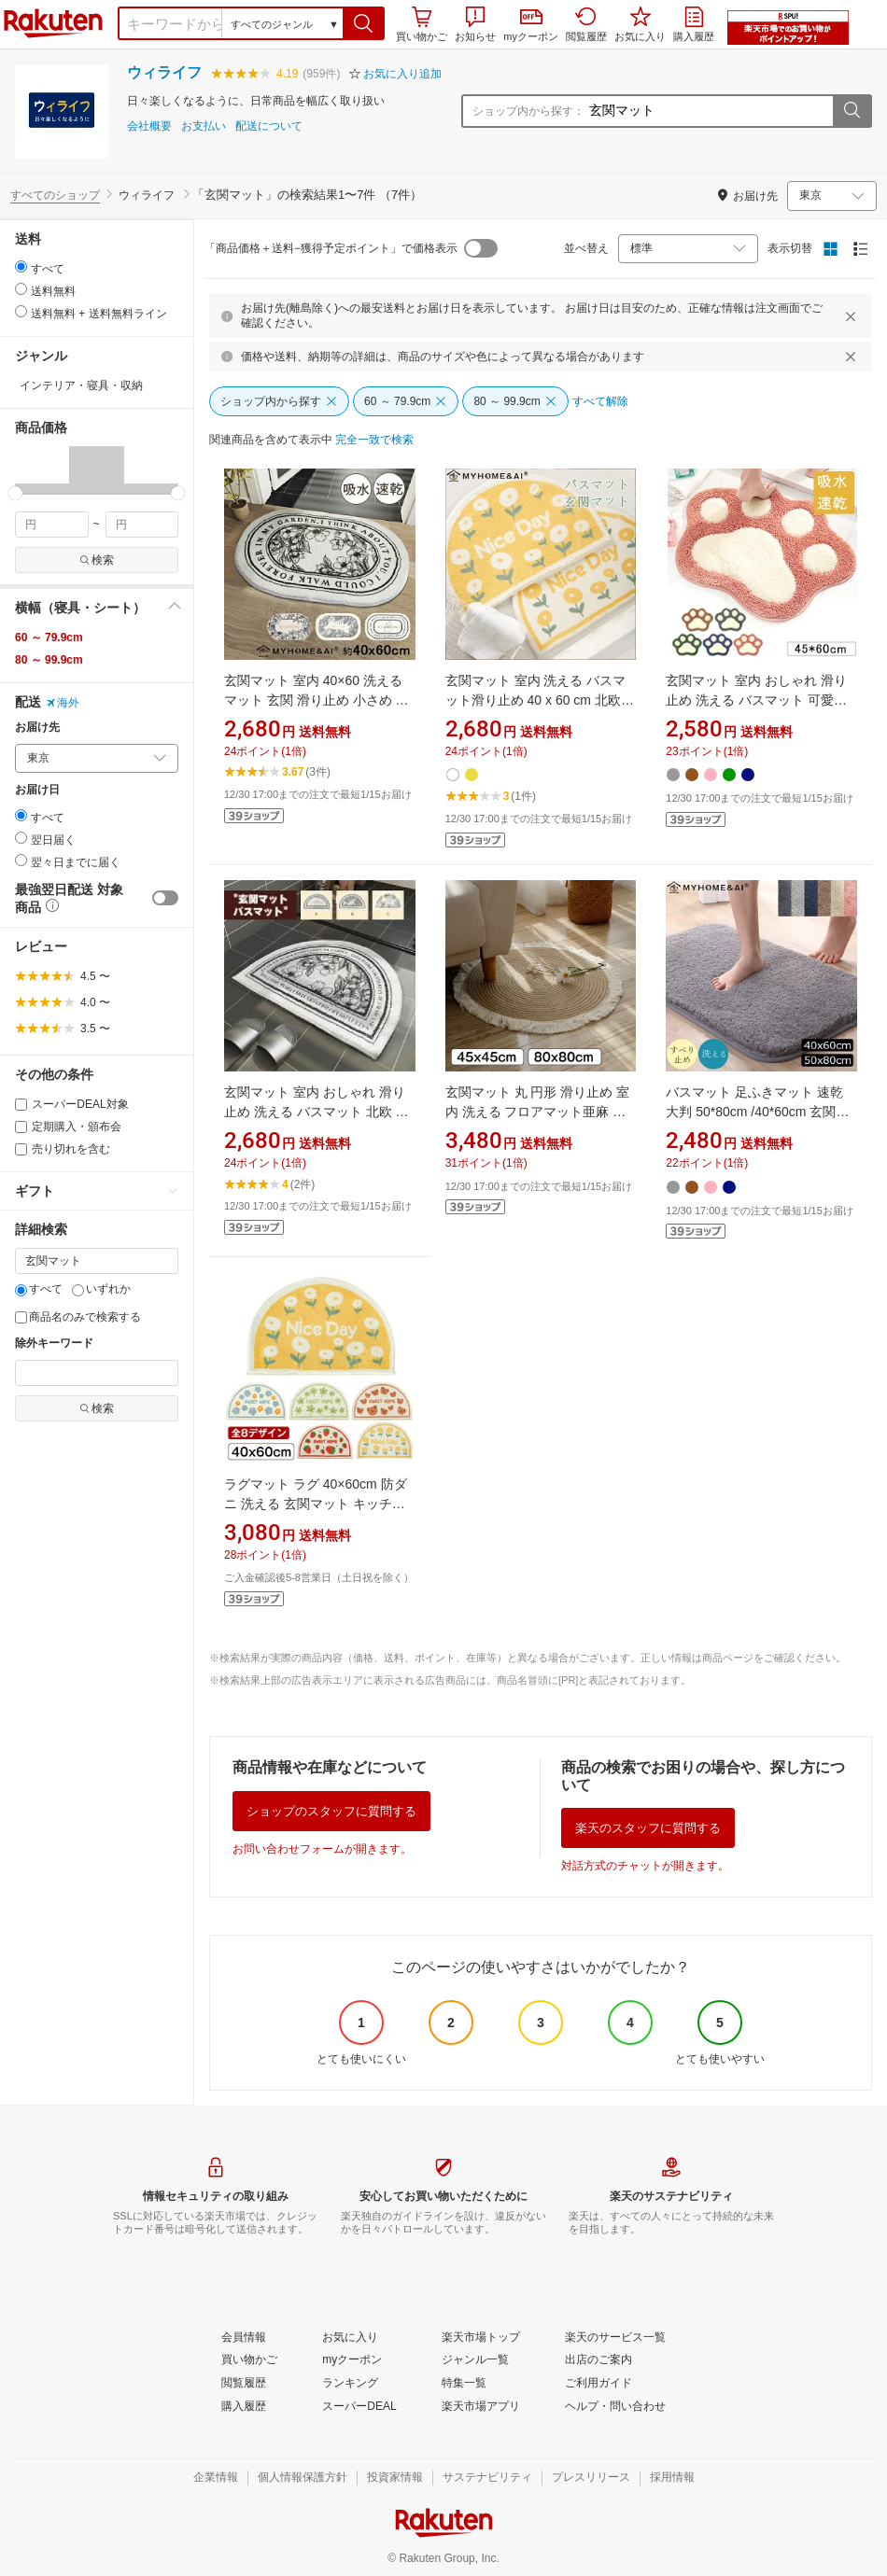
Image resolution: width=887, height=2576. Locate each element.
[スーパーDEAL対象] (21, 1105)
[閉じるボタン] (853, 316)
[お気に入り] (350, 2338)
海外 (62, 702)
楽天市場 (53, 23)
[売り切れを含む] (21, 1149)
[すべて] (21, 1290)
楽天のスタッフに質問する (648, 1828)
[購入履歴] (243, 2407)
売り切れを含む (62, 1148)
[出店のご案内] (598, 2360)
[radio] (21, 266)
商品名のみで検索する (78, 1316)
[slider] (15, 493)
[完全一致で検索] (374, 440)
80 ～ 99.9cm (49, 659)
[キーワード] (96, 1261)
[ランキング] (350, 2383)
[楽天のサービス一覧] (615, 2338)
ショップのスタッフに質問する (331, 1811)
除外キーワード (54, 1343)
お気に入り (640, 24)
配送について (269, 126)
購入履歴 (693, 24)
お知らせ (475, 24)
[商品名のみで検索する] (21, 1317)
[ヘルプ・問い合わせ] (615, 2407)
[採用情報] (672, 2478)
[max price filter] (142, 524)
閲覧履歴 (586, 24)
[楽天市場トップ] (481, 2338)
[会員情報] (243, 2338)
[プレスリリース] (591, 2478)
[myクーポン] (352, 2360)
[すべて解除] (600, 402)
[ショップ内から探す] (279, 401)
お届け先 (37, 727)
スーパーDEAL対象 (72, 1104)
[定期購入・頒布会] (21, 1127)
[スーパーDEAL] (359, 2407)
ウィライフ (164, 72)
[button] (364, 23)
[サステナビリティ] (487, 2478)
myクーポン (530, 25)
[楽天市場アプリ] (481, 2407)
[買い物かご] (249, 2360)
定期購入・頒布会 (68, 1126)
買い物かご (421, 24)
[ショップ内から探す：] (708, 111)
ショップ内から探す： (528, 111)
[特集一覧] (464, 2383)
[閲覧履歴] (243, 2383)
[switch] (165, 897)
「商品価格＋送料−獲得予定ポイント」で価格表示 (331, 248)
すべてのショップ (55, 195)
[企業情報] (215, 2478)
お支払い (203, 126)
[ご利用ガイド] (598, 2383)
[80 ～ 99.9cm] (515, 401)
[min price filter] (52, 524)
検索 (96, 560)
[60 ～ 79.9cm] (405, 401)
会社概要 (149, 126)
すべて (39, 1288)
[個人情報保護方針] (302, 2478)
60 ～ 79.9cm (49, 637)
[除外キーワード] (96, 1373)
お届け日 (37, 790)
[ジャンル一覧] (475, 2360)
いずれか (101, 1288)
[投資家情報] (395, 2478)
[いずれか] (78, 1290)
